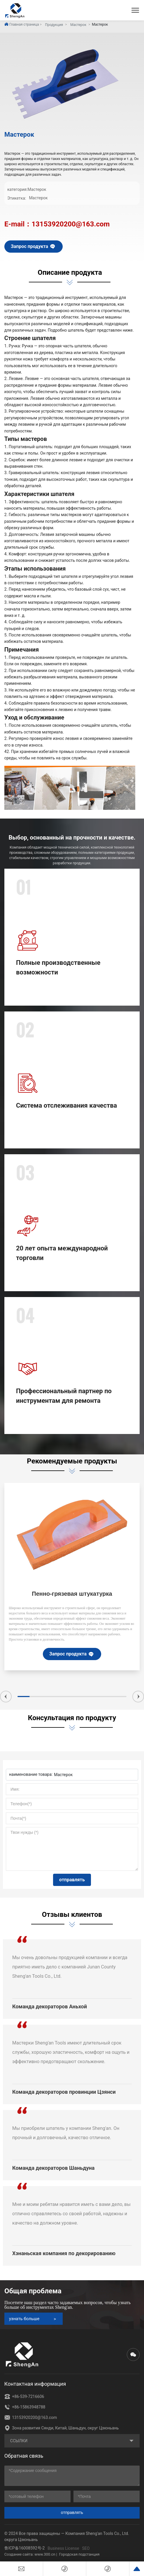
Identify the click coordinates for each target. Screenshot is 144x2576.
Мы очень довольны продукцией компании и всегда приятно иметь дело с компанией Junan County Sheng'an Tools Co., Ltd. (69, 1967)
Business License (63, 2548)
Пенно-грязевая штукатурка (72, 1593)
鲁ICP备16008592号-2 (24, 2548)
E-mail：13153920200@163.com (57, 224)
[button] (6, 1696)
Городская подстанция (79, 2554)
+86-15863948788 (24, 2407)
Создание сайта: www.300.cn (29, 2554)
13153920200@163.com (30, 2417)
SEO (85, 2548)
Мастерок (78, 25)
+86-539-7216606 (24, 2396)
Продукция (54, 25)
